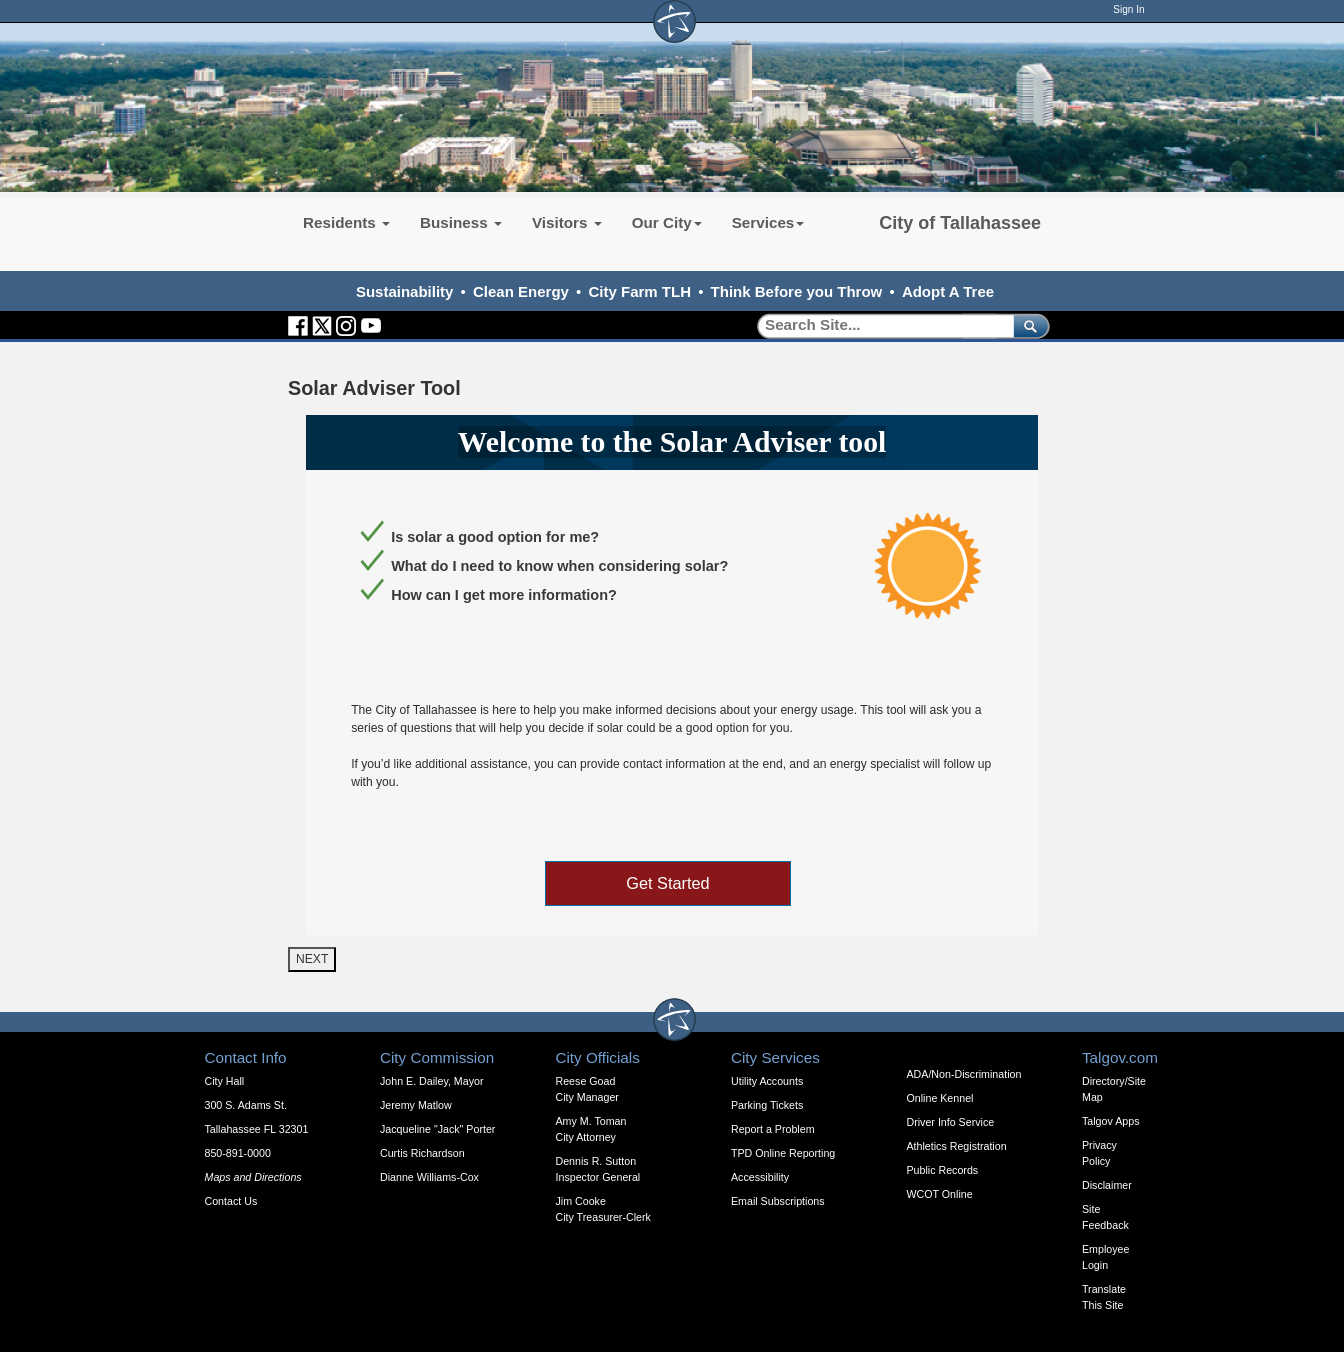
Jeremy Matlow (416, 1105)
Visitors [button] (567, 222)
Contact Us (231, 1201)
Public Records (943, 1170)
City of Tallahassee (960, 223)
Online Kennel (940, 1098)
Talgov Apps (1110, 1121)
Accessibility (760, 1177)
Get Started (667, 883)
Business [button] (461, 222)
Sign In (1128, 9)
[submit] (1027, 325)
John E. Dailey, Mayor (431, 1081)
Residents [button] (346, 222)
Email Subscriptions (778, 1201)
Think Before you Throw (797, 291)
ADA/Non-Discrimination (964, 1074)
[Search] (878, 325)
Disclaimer (1107, 1185)
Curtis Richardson (422, 1153)
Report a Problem (773, 1129)
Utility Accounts (767, 1081)
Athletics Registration (957, 1146)
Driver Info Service (951, 1122)
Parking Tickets (767, 1105)
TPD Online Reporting (783, 1153)
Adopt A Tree (948, 291)
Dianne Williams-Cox (429, 1177)
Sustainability (405, 291)
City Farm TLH (639, 291)
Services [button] (768, 222)
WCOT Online (940, 1194)
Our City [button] (667, 222)
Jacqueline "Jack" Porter (437, 1129)
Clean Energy (521, 291)
